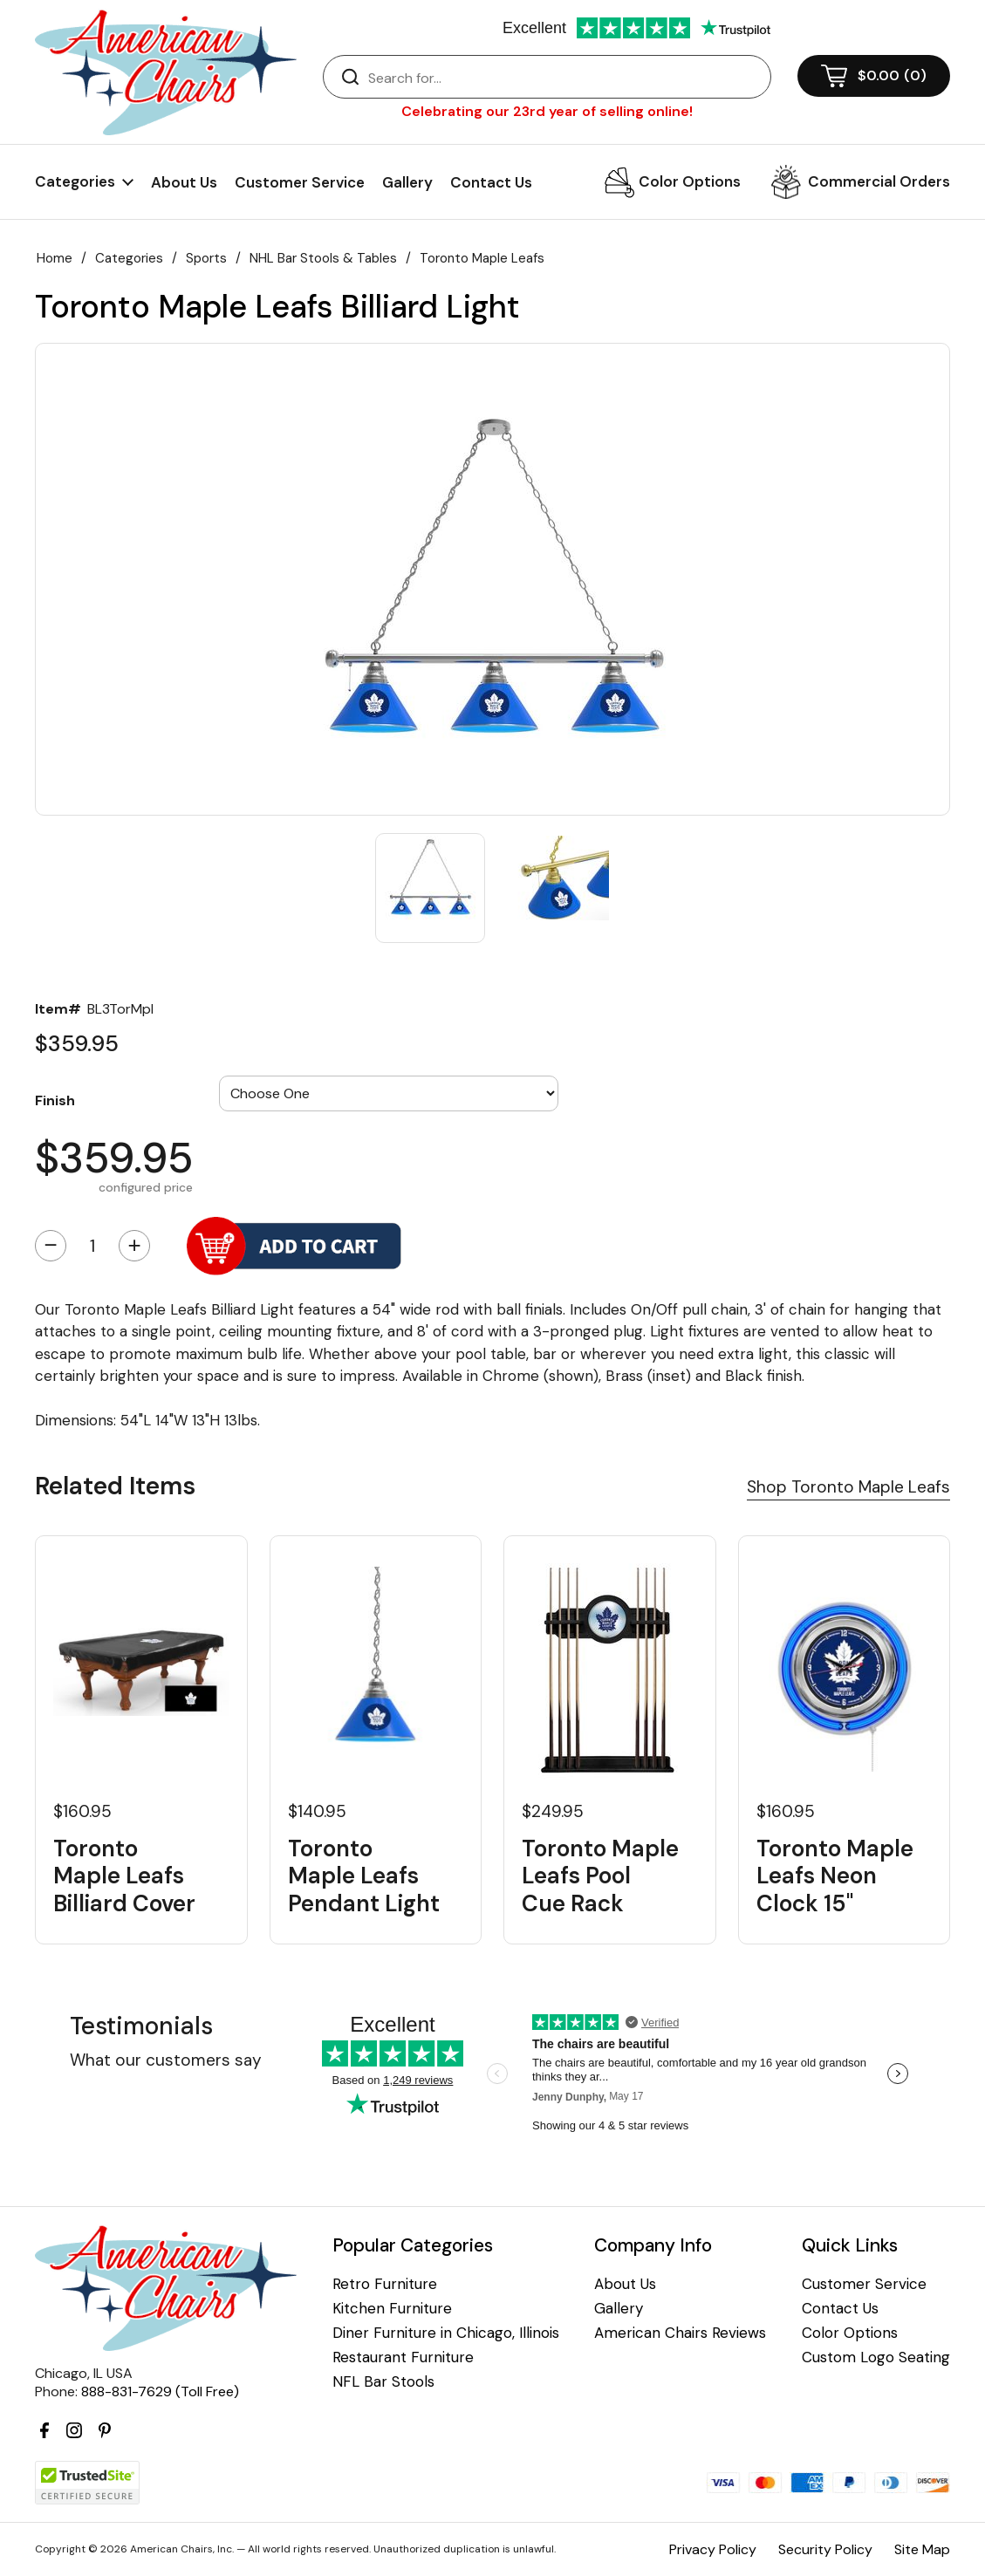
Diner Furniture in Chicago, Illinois (445, 2333)
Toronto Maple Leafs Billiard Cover (124, 1876)
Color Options (690, 181)
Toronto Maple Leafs (482, 258)
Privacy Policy (712, 2549)
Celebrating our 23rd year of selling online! (547, 111)
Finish (55, 1100)
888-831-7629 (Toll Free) (160, 2391)
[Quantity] (92, 1245)
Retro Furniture (384, 2284)
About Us (184, 182)
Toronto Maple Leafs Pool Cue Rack (600, 1876)
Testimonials (141, 2026)
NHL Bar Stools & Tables (323, 258)
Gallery (407, 182)
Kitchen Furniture (392, 2308)
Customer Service (300, 182)
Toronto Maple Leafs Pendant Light (364, 1876)
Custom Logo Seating (876, 2357)
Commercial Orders (879, 181)
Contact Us (491, 182)
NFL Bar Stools (383, 2381)
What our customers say (166, 2060)
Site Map (922, 2549)
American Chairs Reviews (680, 2333)
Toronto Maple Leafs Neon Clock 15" (834, 1876)
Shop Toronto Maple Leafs (848, 1487)
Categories (129, 258)
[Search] (564, 78)
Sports (206, 258)
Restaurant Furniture (403, 2357)
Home (54, 258)
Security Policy (825, 2549)
